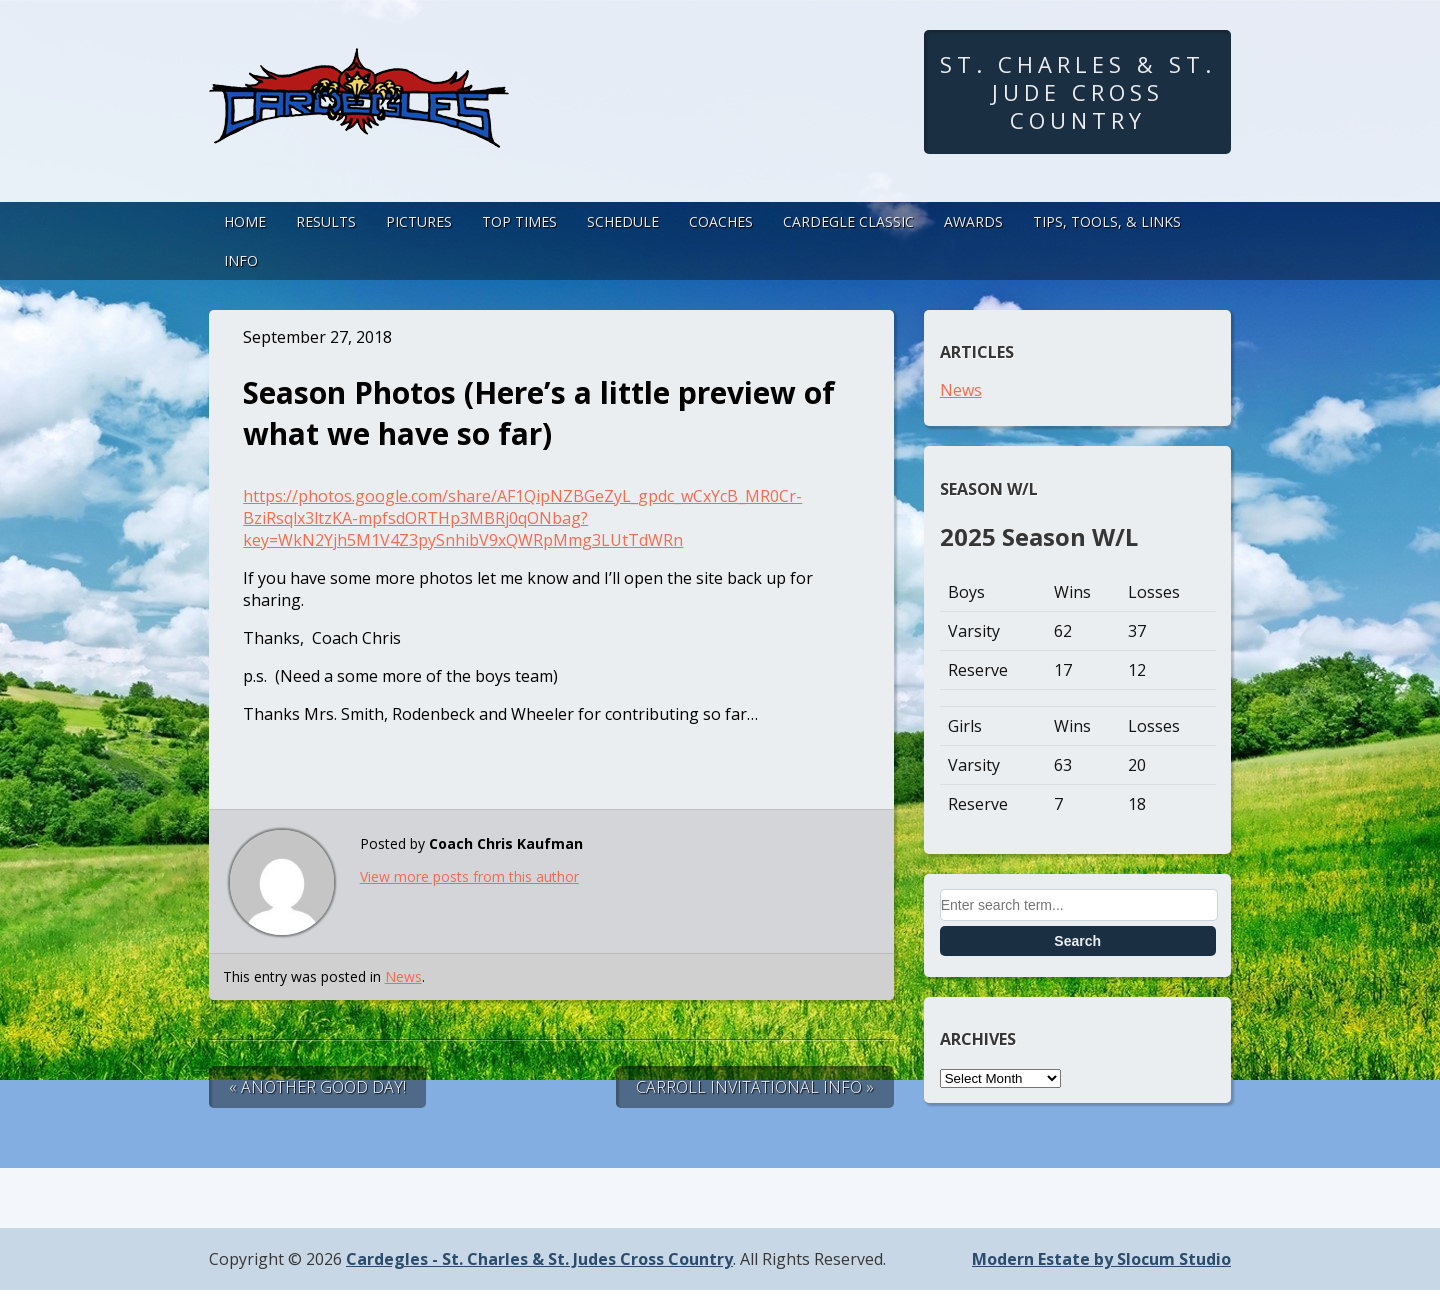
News (403, 976)
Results (326, 221)
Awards (973, 221)
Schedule (623, 221)
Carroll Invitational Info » (755, 1087)
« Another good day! (317, 1087)
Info (241, 260)
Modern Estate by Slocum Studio (1101, 1259)
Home (245, 221)
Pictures (419, 221)
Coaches (721, 221)
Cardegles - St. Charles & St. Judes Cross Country (539, 1259)
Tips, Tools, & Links (1107, 221)
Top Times (519, 221)
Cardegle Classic (848, 221)
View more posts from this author (469, 876)
